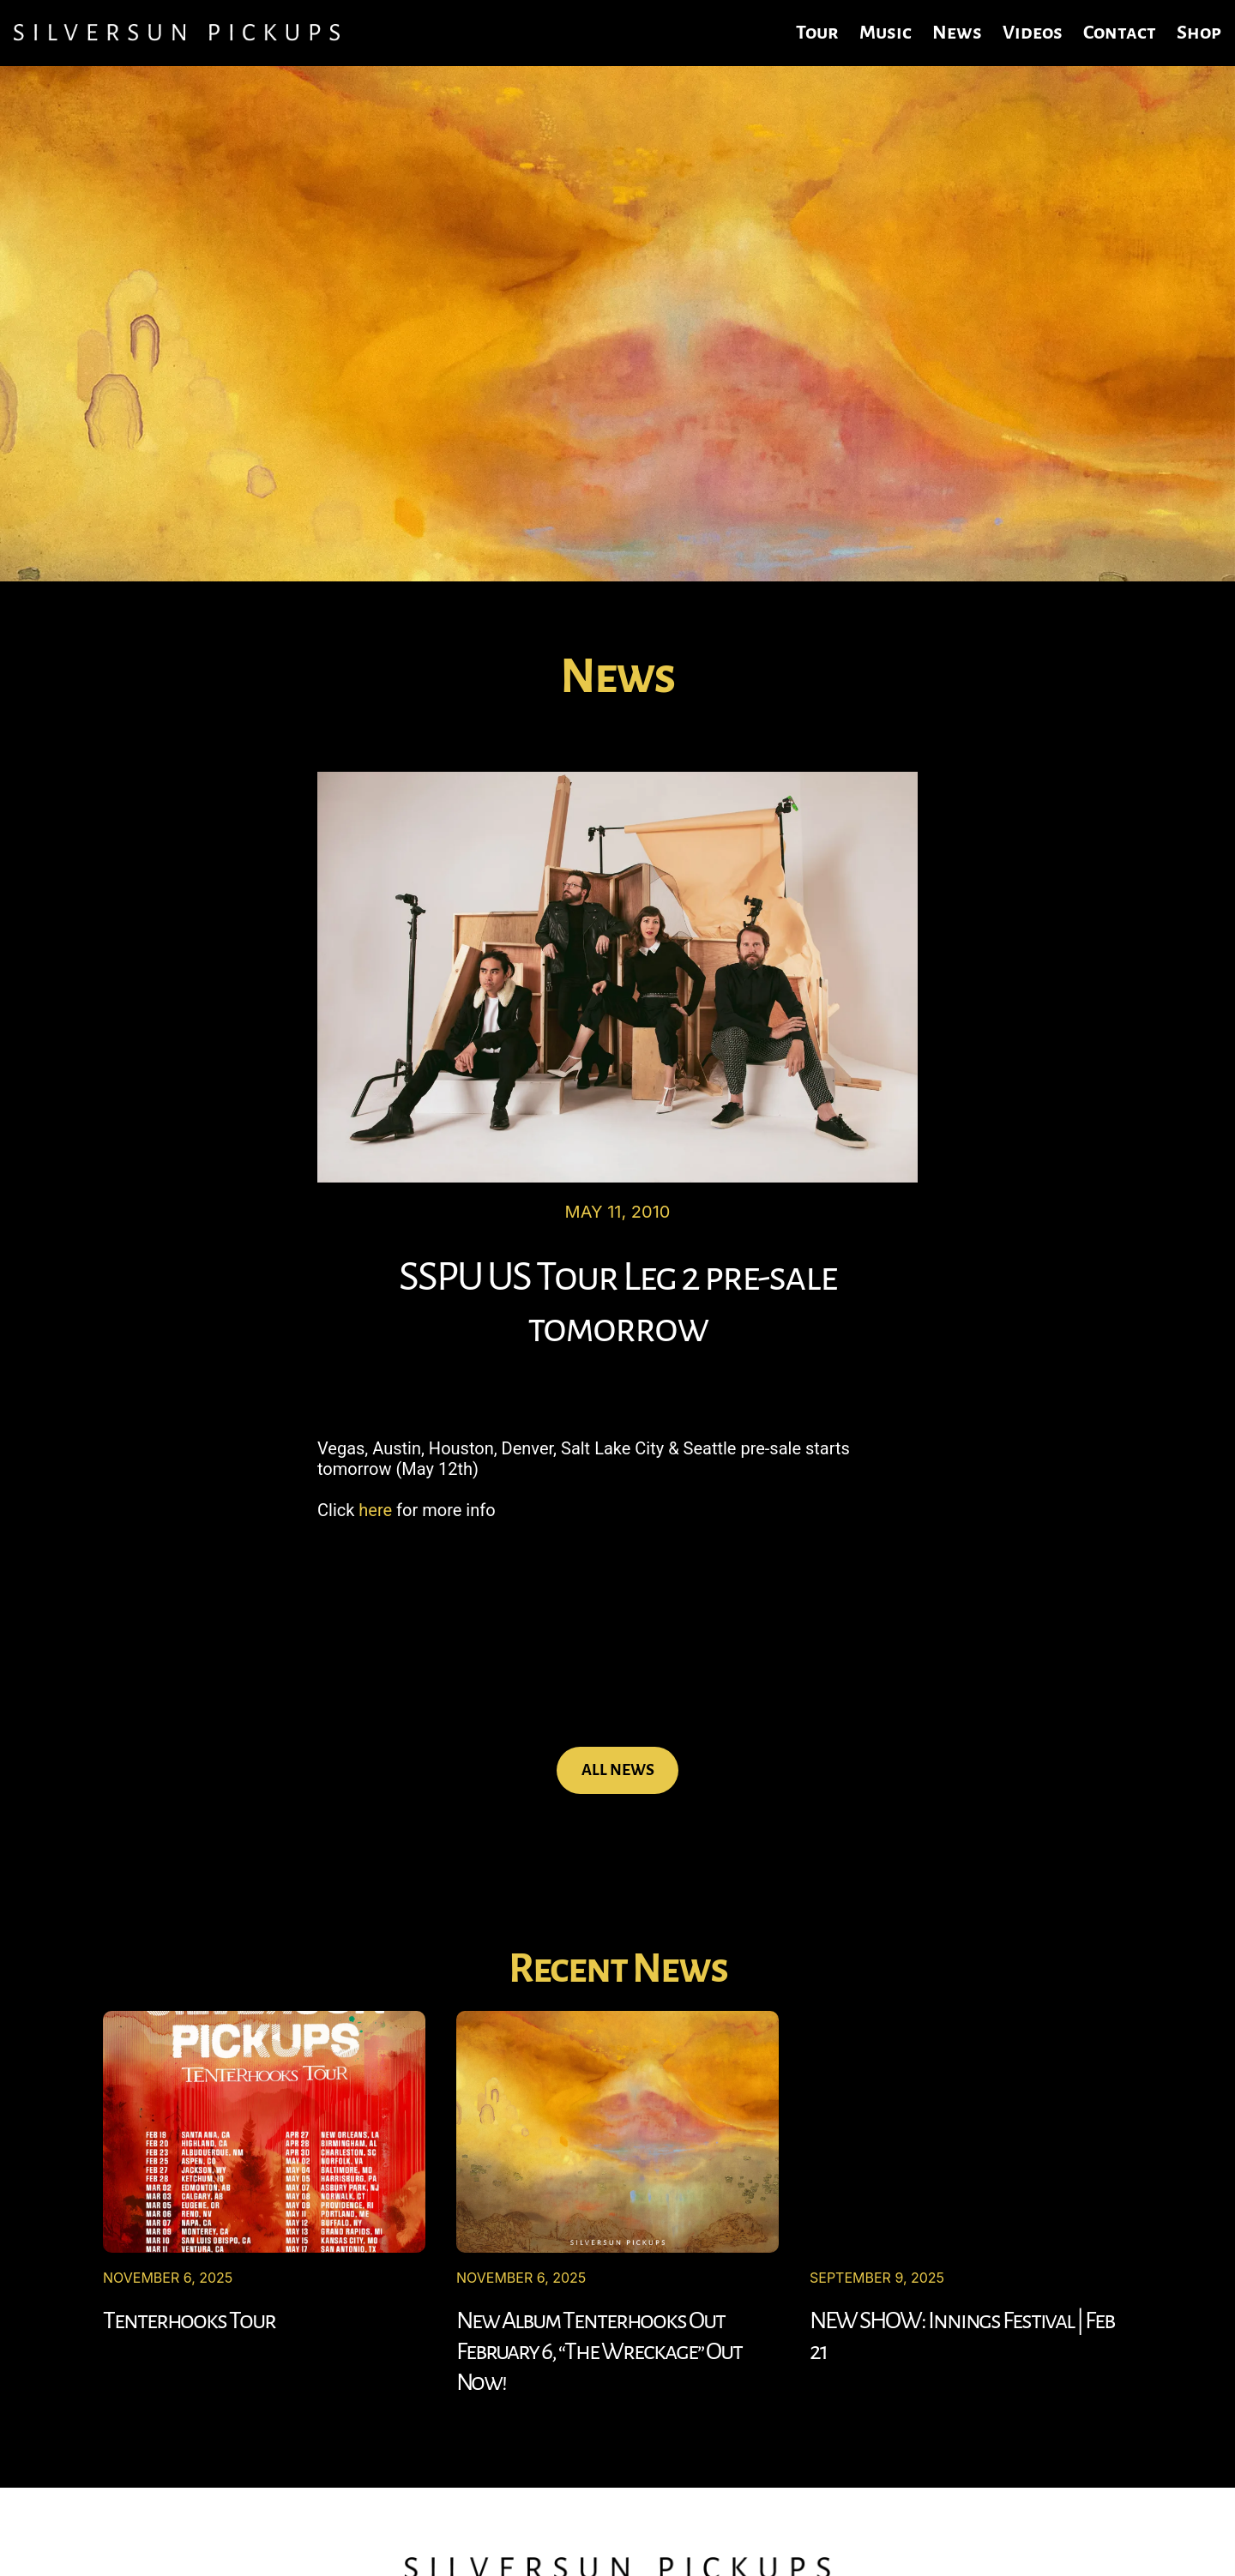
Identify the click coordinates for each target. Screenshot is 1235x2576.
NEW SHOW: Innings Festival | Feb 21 (962, 2336)
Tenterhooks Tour (189, 2320)
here (375, 1510)
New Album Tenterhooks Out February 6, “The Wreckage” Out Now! (599, 2351)
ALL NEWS (617, 1770)
